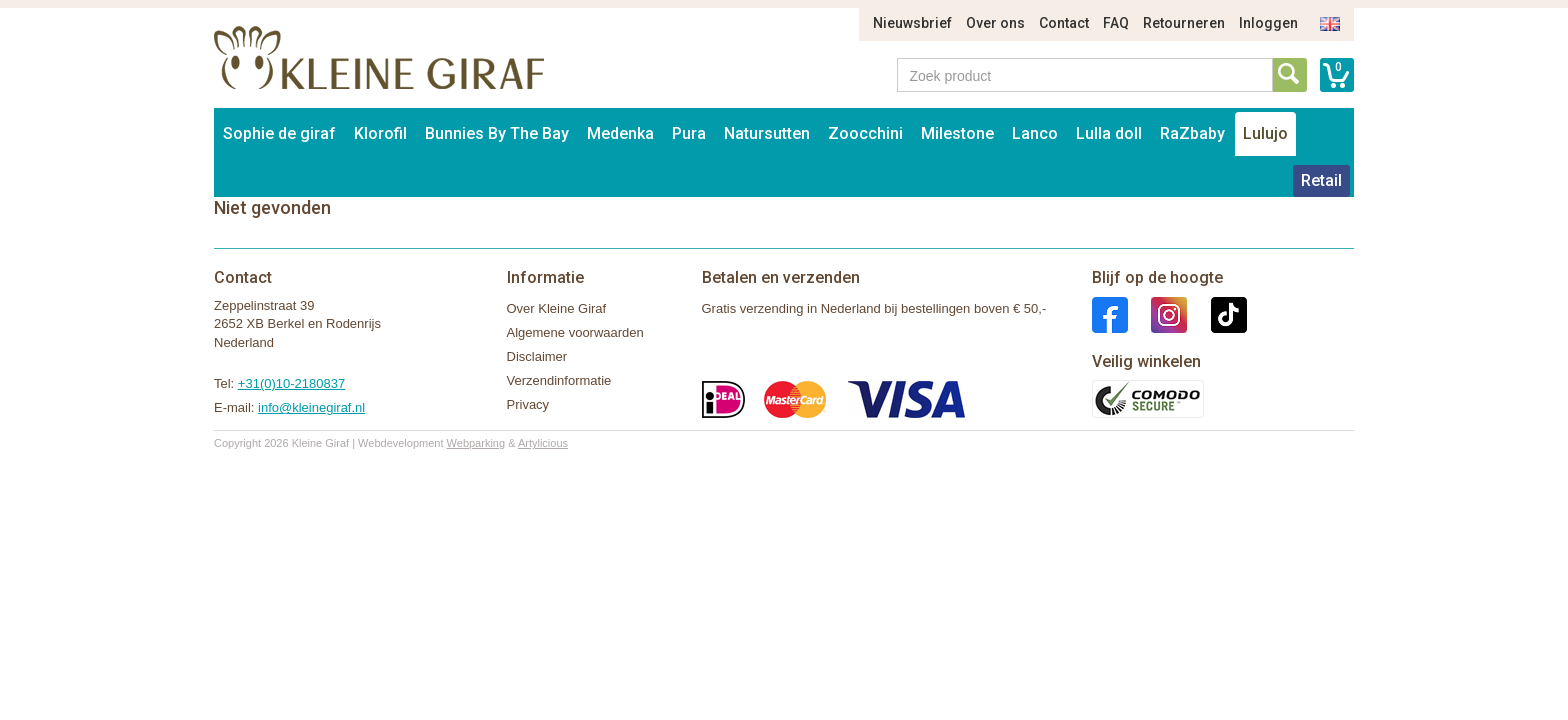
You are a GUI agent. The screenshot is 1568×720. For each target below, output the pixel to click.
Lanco (1035, 133)
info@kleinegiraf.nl (311, 407)
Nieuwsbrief (912, 23)
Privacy (528, 404)
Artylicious (543, 443)
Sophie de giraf (279, 133)
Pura (689, 133)
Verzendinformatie (559, 380)
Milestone (957, 133)
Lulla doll (1109, 133)
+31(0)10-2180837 (291, 383)
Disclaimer (537, 356)
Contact (1064, 23)
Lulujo (1265, 133)
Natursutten (767, 133)
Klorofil (380, 133)
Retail (1321, 180)
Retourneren (1184, 23)
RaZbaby (1192, 133)
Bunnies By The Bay (497, 133)
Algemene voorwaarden (575, 332)
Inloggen (1268, 23)
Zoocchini (865, 133)
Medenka (620, 133)
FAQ (1116, 23)
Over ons (995, 23)
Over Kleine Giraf (557, 308)
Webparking (476, 443)
